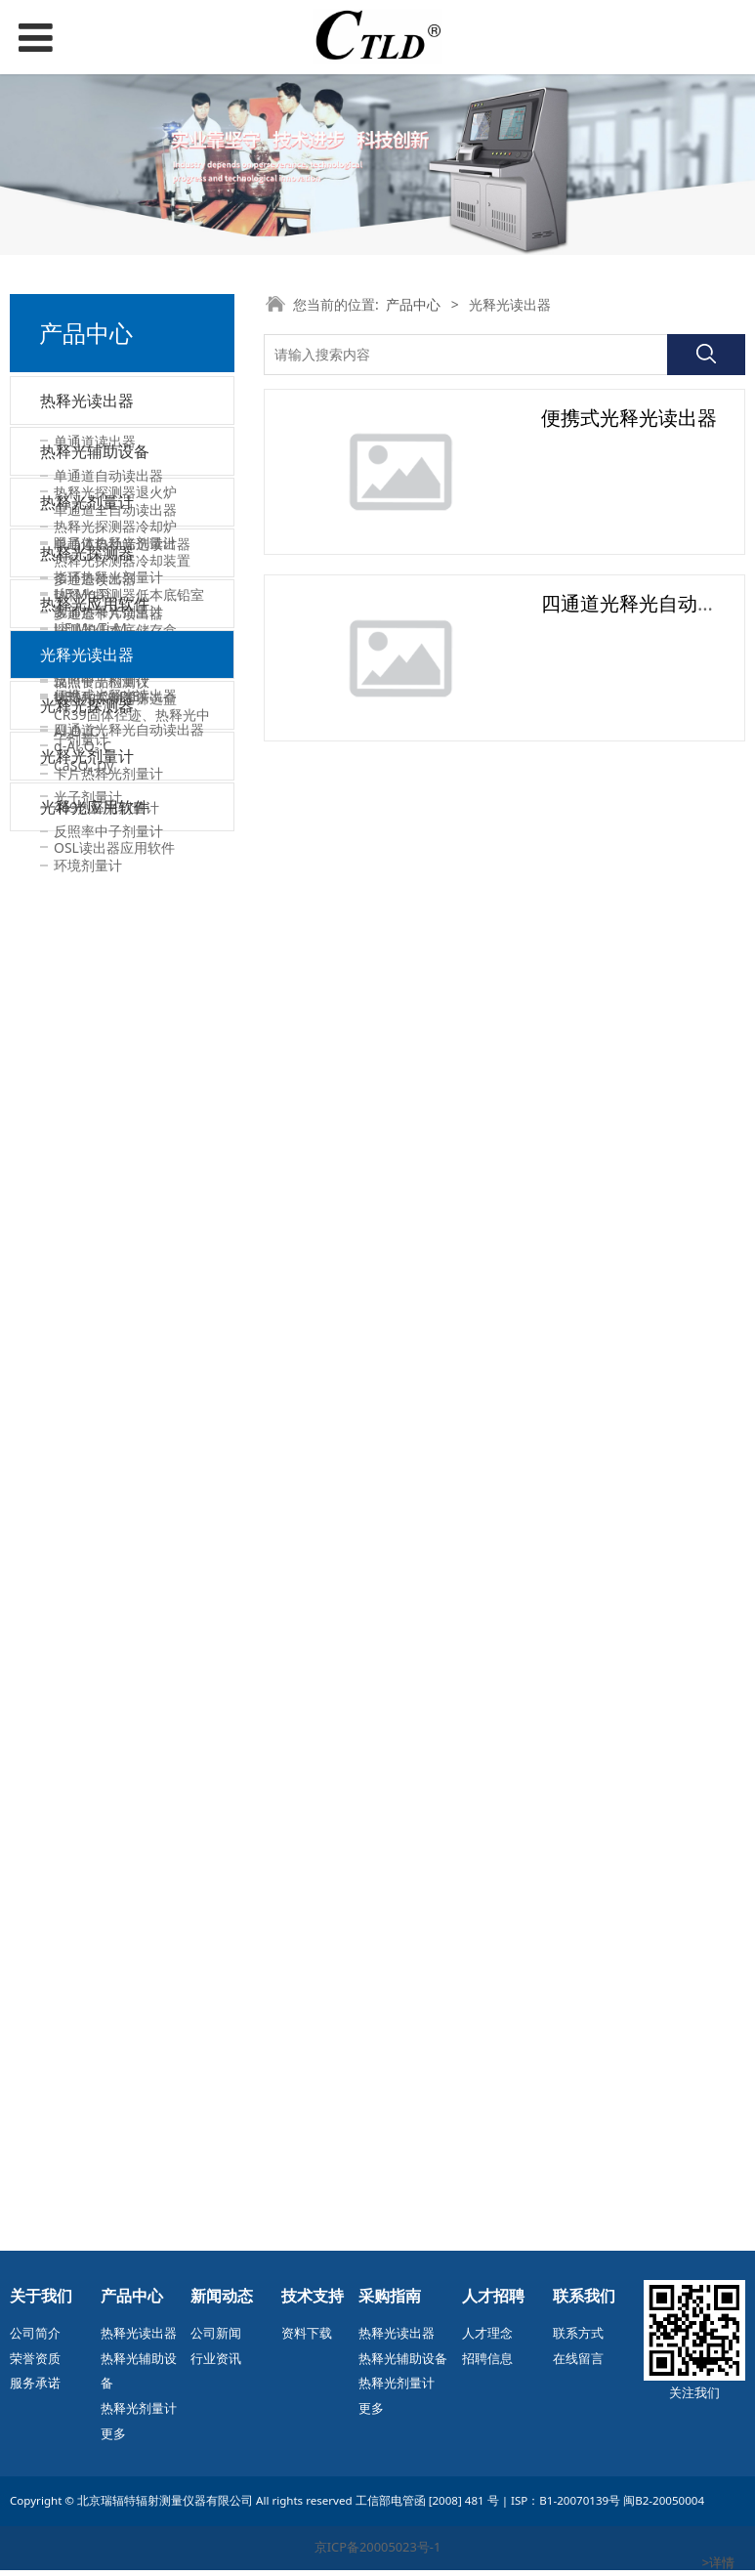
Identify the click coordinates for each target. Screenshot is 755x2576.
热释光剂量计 (87, 1037)
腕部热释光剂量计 (108, 1151)
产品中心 (413, 304)
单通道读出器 (95, 446)
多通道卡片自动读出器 (122, 652)
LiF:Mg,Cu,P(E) (99, 1546)
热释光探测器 (87, 1397)
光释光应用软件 (94, 2147)
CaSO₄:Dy (83, 1614)
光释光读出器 (87, 1759)
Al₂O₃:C (76, 1580)
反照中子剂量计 (101, 1219)
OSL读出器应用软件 (114, 2192)
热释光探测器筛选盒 (115, 987)
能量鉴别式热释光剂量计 (129, 1185)
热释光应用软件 (94, 1663)
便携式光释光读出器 (115, 1804)
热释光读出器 (87, 400)
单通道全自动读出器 (115, 514)
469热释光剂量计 (106, 1347)
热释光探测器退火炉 (115, 781)
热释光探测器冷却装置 (122, 850)
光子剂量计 (88, 2028)
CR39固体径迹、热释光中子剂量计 (132, 1267)
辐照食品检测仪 (101, 686)
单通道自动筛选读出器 (122, 548)
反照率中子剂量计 (108, 2062)
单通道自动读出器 (108, 480)
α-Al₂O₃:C (82, 1933)
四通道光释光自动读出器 (129, 1839)
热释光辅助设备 (94, 735)
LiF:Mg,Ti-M (90, 1476)
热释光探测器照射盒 (115, 953)
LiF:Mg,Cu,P (91, 1511)
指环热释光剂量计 (108, 1117)
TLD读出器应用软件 (114, 1709)
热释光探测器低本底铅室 (129, 884)
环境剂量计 (88, 2098)
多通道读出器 (95, 583)
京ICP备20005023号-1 (378, 2553)
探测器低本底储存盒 (115, 918)
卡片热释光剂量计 (108, 1313)
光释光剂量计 (87, 1983)
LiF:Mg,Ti (81, 1442)
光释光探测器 (87, 1888)
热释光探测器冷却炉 (115, 815)
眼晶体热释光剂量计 (115, 1083)
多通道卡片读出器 (108, 618)
